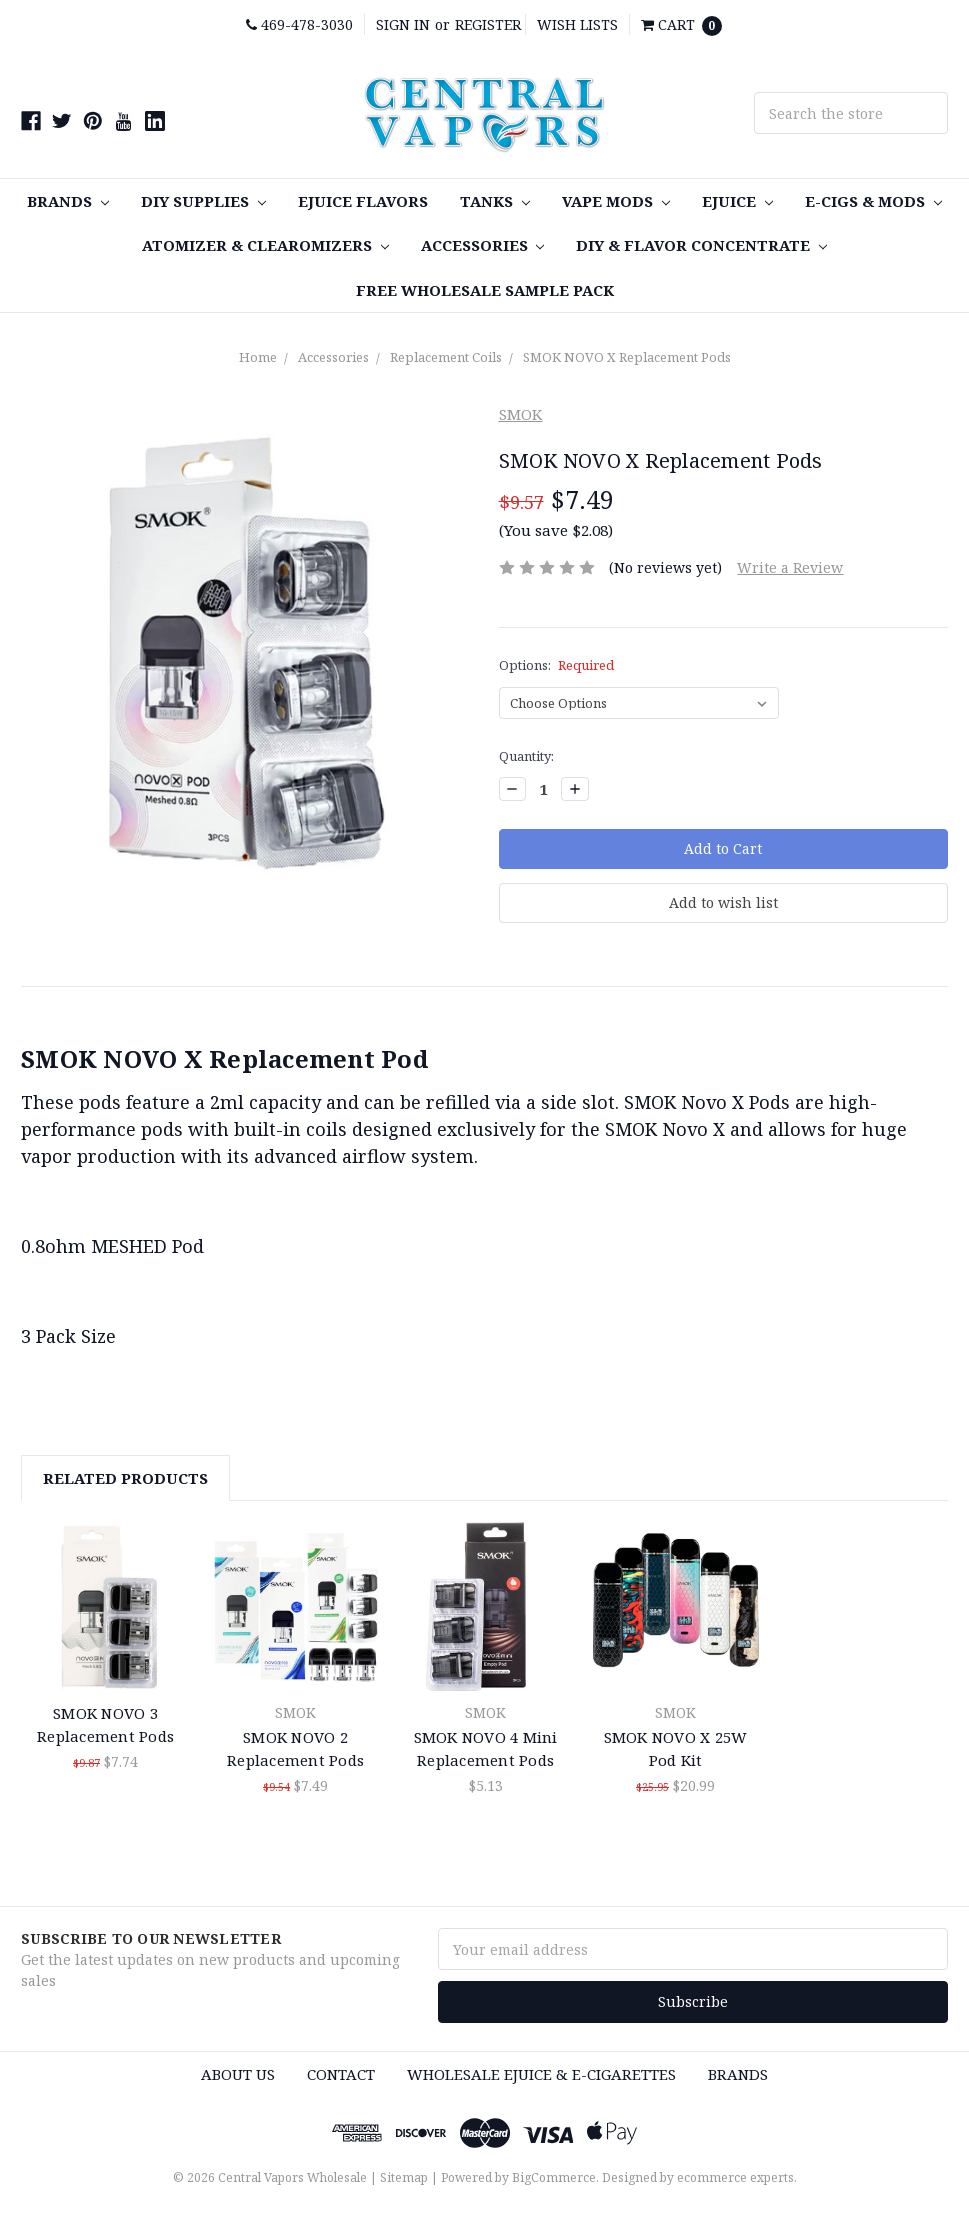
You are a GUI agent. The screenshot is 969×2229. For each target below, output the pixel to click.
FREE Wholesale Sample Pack (485, 290)
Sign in (403, 24)
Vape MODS (616, 201)
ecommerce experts (735, 2177)
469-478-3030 (299, 24)
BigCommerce (554, 2177)
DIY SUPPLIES (203, 201)
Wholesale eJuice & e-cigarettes (541, 2074)
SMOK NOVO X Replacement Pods (627, 357)
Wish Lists (577, 24)
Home (258, 357)
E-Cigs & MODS (873, 201)
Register (488, 24)
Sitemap (404, 2177)
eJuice (737, 201)
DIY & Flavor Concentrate (701, 245)
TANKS (495, 201)
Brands (68, 201)
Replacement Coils (446, 357)
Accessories (483, 245)
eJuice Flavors (363, 201)
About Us (238, 2074)
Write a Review (790, 567)
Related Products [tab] (125, 1478)
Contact (341, 2074)
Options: (557, 665)
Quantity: (526, 756)
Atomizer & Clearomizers (265, 245)
